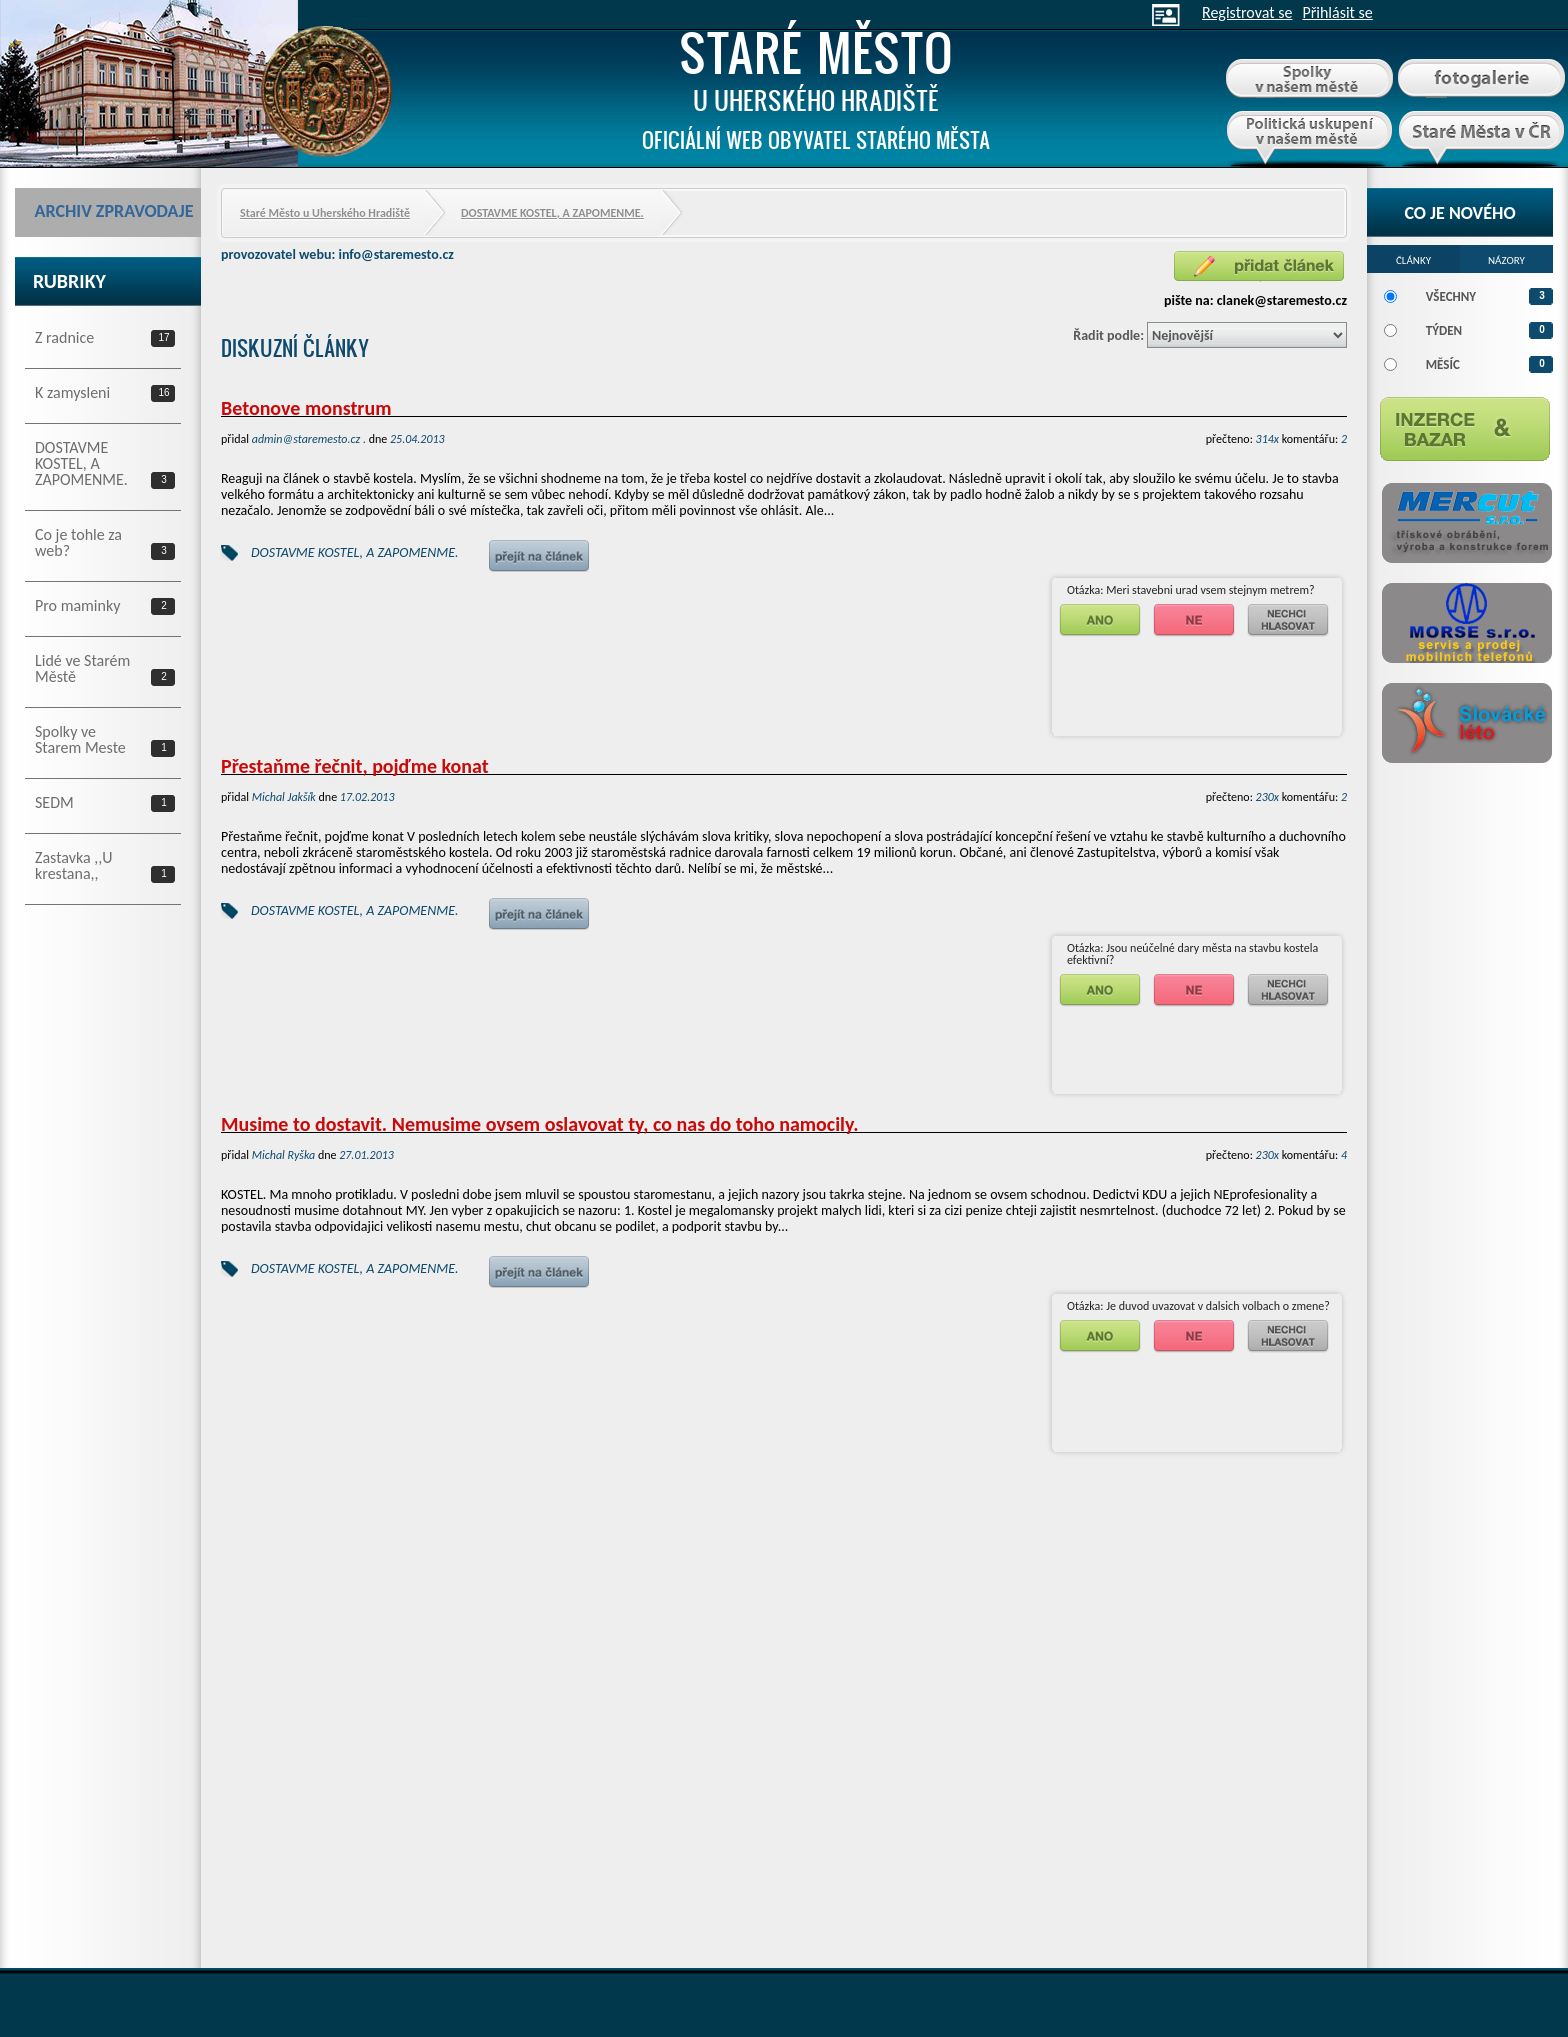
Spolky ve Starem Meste (80, 739)
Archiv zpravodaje (114, 211)
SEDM (54, 802)
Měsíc (1443, 364)
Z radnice (64, 337)
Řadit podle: (1108, 335)
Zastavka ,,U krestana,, (73, 865)
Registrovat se (1247, 12)
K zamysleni (72, 392)
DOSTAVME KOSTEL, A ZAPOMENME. (81, 463)
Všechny (1451, 296)
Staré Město (816, 83)
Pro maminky (77, 605)
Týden (1444, 330)
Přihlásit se (1337, 12)
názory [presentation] (1506, 259)
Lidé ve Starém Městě (82, 668)
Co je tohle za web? (78, 542)
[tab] (1413, 259)
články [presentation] (1413, 259)
